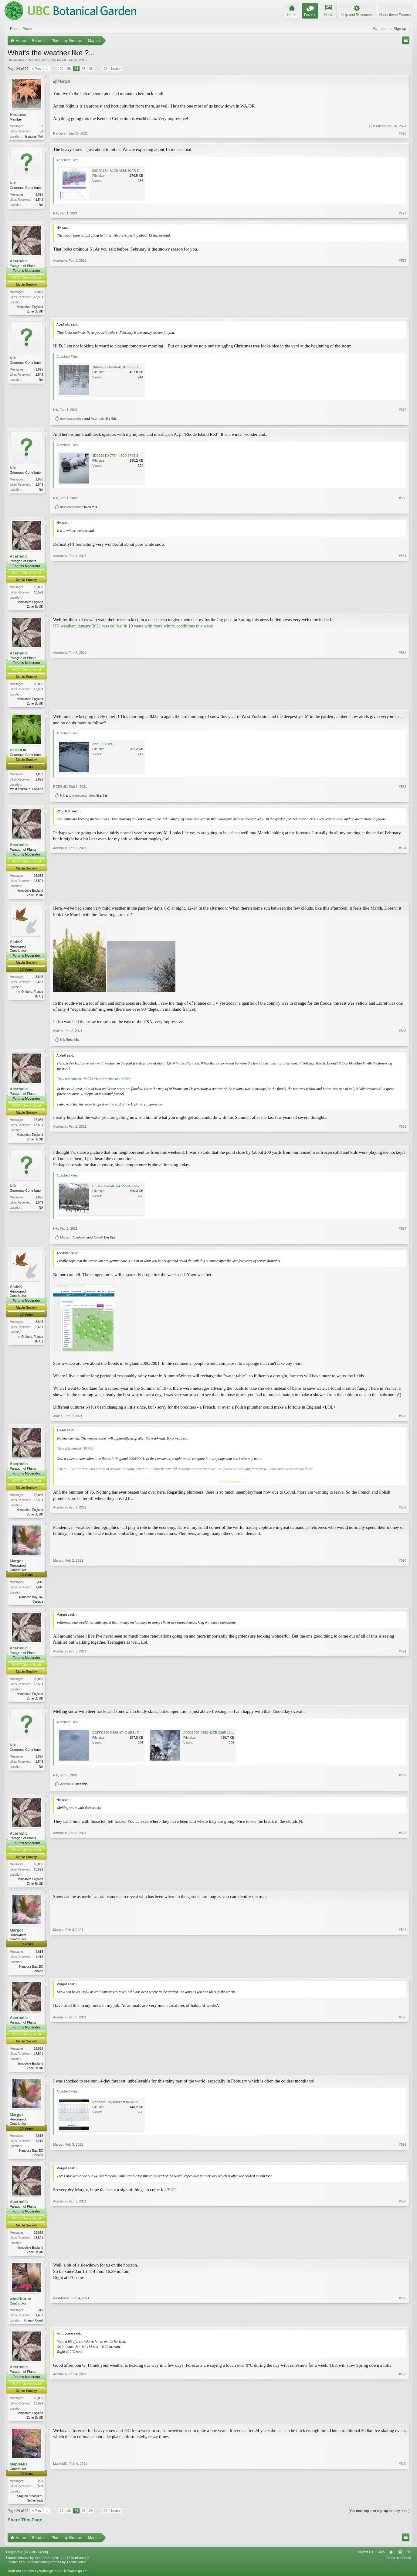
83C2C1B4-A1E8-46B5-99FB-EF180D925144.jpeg (130, 171)
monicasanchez (71, 420)
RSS (409, 2561)
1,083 (39, 776)
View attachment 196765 (75, 1452)
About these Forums (395, 15)
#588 (402, 1419)
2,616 (39, 1586)
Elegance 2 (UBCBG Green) (27, 2561)
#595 (402, 2073)
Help (381, 2561)
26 (91, 68)
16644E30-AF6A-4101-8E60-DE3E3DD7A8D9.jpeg (130, 368)
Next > (116, 68)
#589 (402, 1517)
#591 (402, 1702)
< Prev (37, 68)
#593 (402, 1888)
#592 (402, 1780)
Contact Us (365, 2561)
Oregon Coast (33, 2328)
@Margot (61, 81)
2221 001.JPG (103, 746)
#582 (402, 704)
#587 (402, 1232)
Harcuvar (18, 114)
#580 (402, 499)
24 (76, 68)
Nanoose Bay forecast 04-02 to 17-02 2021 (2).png (130, 2108)
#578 (402, 311)
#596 (402, 2161)
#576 (402, 136)
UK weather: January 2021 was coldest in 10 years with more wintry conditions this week (133, 627)
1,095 (39, 195)
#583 (402, 789)
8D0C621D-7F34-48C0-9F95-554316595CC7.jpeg (129, 456)
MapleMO (18, 2473)
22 (61, 68)
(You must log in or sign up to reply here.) (378, 2520)
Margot (65, 1240)
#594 (402, 1975)
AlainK (61, 60)
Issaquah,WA (34, 136)
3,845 (39, 980)
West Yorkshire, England (26, 791)
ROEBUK (18, 752)
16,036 (38, 292)
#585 (402, 1033)
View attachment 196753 (75, 1081)
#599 (402, 2425)
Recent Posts (21, 29)
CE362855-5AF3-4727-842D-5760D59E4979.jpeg (129, 1189)
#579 (402, 411)
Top (400, 2561)
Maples (34, 60)
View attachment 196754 (112, 1081)
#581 (402, 607)
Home (391, 2561)
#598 (402, 2327)
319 (40, 2318)
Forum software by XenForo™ (48, 2567)
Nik (13, 183)
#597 (402, 2258)
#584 (402, 896)
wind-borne (20, 2306)
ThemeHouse (76, 2571)
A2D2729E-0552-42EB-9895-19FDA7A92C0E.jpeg (221, 1737)
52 (41, 126)
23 (69, 68)
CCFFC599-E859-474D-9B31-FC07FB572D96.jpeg (130, 1737)
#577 (402, 214)
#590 (402, 1604)
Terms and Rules (398, 2567)
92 (105, 68)
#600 (402, 2508)
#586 (402, 1141)
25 (83, 68)
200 (40, 2490)
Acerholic (19, 261)
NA (41, 205)
